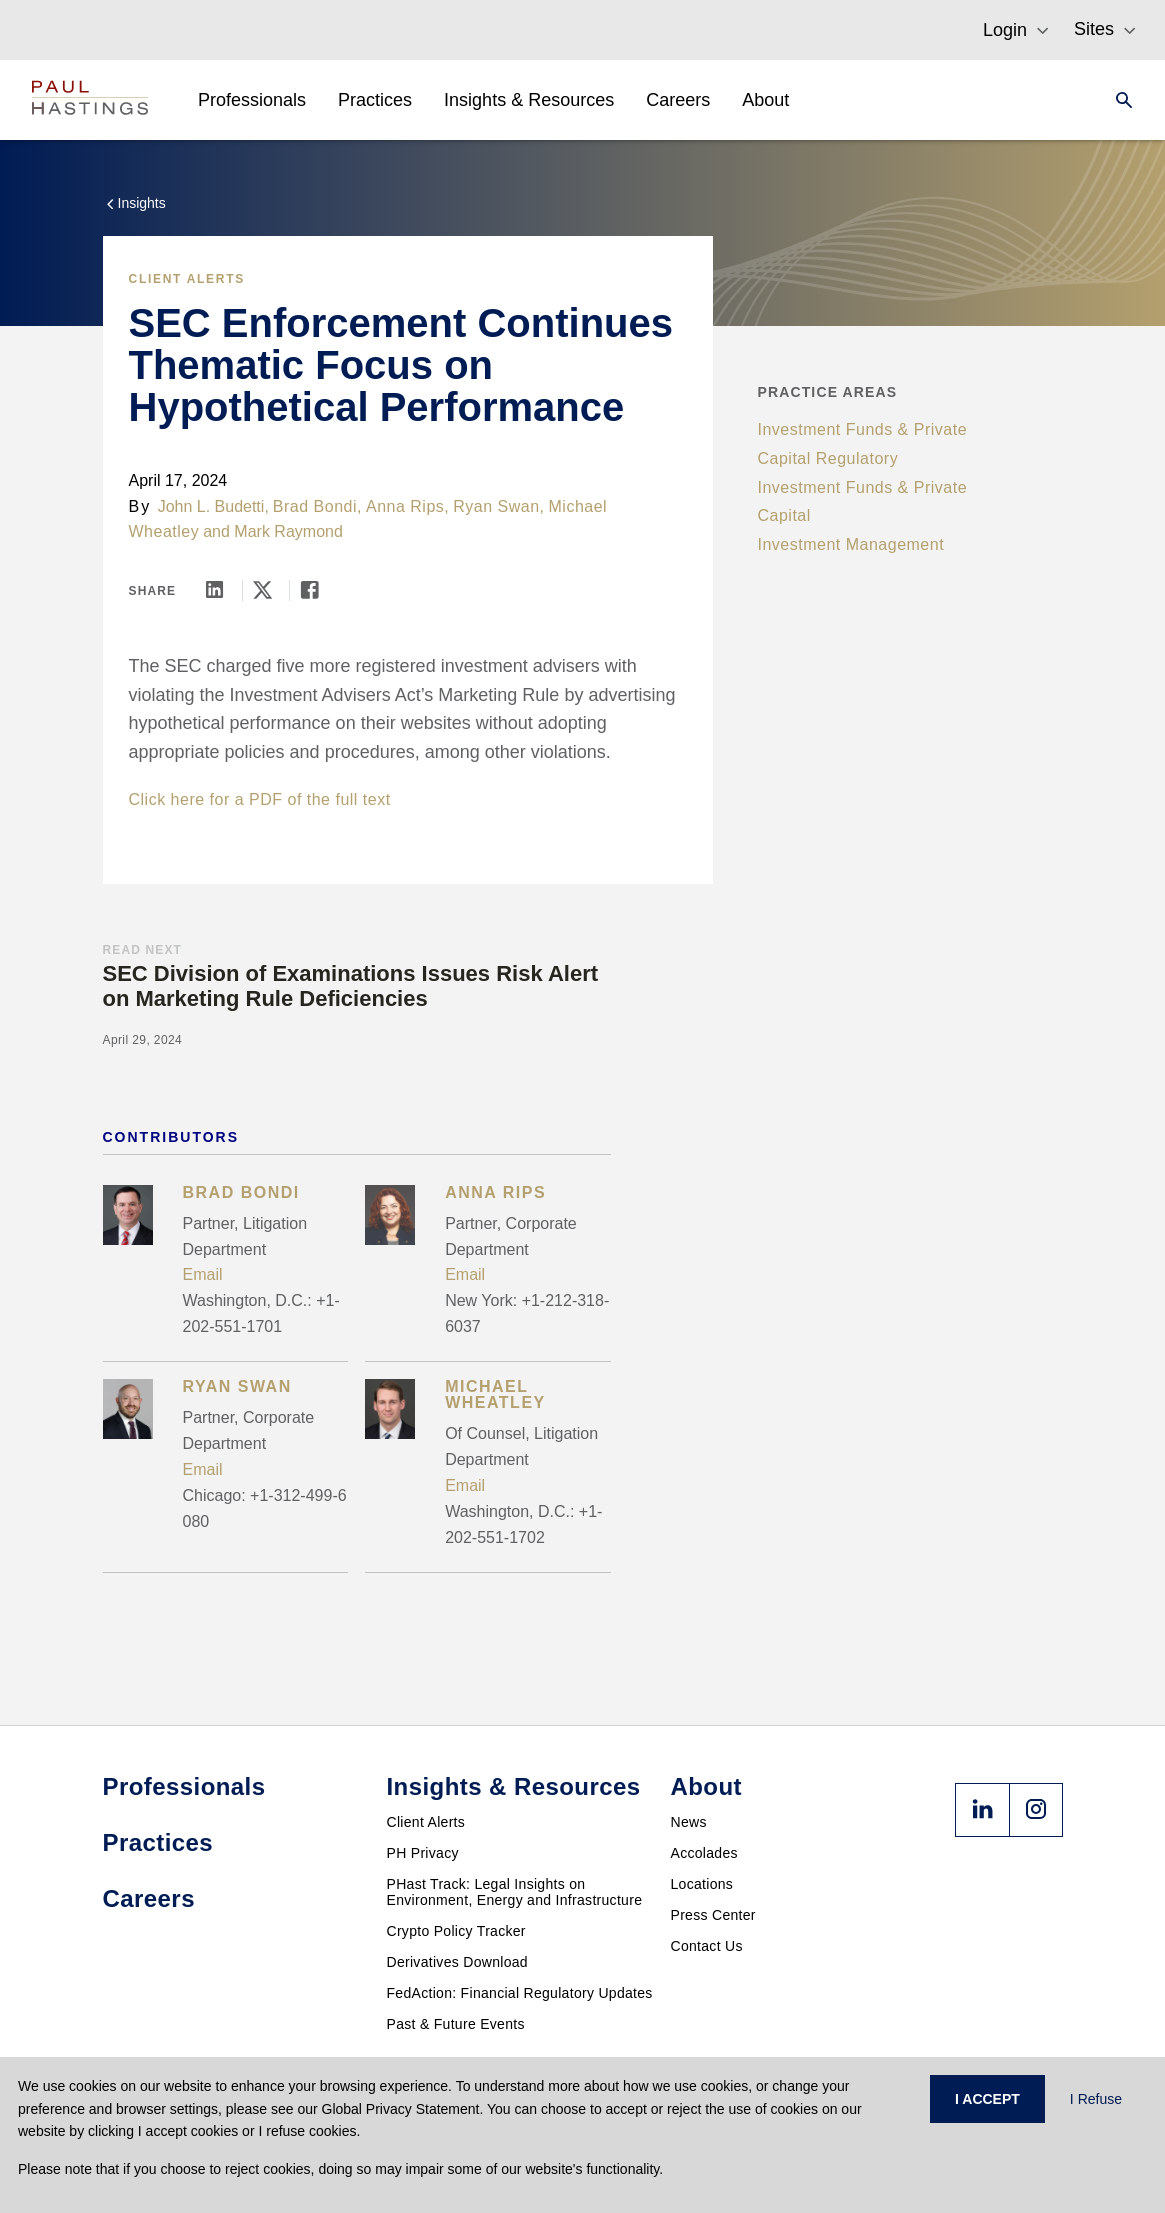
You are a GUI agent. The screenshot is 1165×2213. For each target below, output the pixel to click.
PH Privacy (423, 1853)
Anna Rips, (407, 506)
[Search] (1118, 100)
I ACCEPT (987, 2099)
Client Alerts (187, 279)
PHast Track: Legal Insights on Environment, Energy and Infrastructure (515, 1892)
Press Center (713, 1915)
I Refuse (1096, 2099)
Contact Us (707, 1946)
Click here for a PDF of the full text (260, 799)
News (689, 1822)
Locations (702, 1884)
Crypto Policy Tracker (456, 1931)
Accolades (704, 1853)
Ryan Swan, (498, 506)
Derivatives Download (457, 1962)
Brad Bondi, (317, 506)
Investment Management (851, 544)
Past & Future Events (456, 2024)
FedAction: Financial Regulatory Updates (520, 1993)
